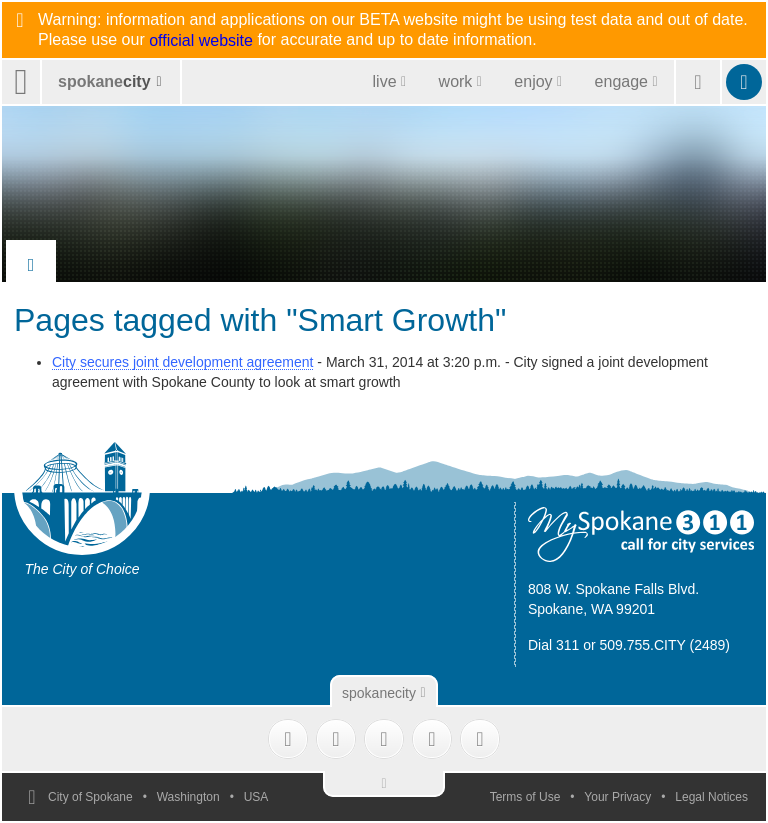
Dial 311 (553, 645)
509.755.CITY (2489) (665, 645)
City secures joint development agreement (182, 362)
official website (201, 41)
